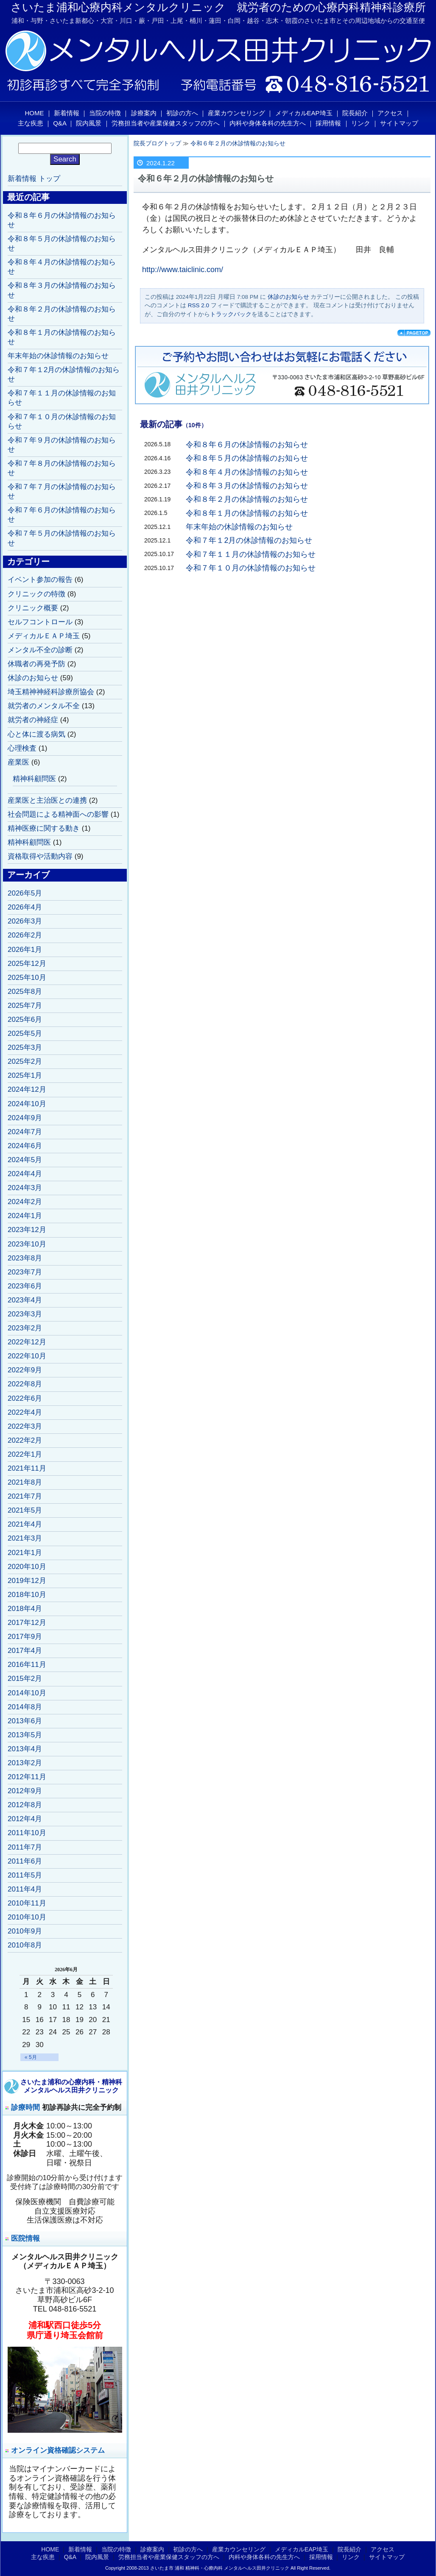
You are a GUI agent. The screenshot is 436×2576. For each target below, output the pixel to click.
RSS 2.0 (198, 305)
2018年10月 (27, 1595)
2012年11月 (27, 1777)
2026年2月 (25, 935)
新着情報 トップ (34, 179)
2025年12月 (27, 964)
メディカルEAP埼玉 (304, 113)
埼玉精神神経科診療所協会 (51, 692)
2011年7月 (25, 1847)
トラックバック (231, 314)
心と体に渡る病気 (36, 734)
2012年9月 (25, 1791)
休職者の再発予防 (36, 664)
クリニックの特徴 (36, 594)
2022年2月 (25, 1440)
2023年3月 (25, 1314)
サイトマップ (399, 123)
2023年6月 (25, 1286)
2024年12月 (27, 1089)
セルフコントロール (40, 622)
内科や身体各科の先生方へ (267, 123)
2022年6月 (25, 1398)
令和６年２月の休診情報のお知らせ (237, 143)
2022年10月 (27, 1356)
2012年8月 (25, 1805)
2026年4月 (25, 907)
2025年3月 (25, 1047)
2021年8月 (25, 1482)
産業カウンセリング (236, 113)
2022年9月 (25, 1370)
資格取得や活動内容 (40, 856)
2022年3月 (25, 1426)
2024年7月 (25, 1132)
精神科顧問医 (34, 779)
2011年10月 (27, 1833)
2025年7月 (25, 1005)
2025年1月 (25, 1075)
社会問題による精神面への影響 (58, 814)
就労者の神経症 (33, 720)
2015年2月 (25, 1679)
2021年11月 (27, 1468)
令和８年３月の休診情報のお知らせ (247, 485)
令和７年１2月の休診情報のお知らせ (249, 540)
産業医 (18, 762)
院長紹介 (355, 113)
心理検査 (22, 748)
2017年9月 (25, 1637)
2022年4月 (25, 1412)
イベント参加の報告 (40, 580)
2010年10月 (27, 1917)
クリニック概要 (33, 608)
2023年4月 (25, 1300)
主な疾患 (30, 123)
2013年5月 (25, 1735)
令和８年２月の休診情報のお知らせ (247, 499)
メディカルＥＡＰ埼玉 (44, 636)
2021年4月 (25, 1524)
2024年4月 (25, 1174)
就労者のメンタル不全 (44, 706)
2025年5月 (25, 1033)
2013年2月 (25, 1763)
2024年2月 (25, 1202)
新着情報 (66, 113)
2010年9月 (25, 1931)
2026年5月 (25, 893)
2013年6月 (25, 1721)
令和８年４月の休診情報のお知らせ (247, 472)
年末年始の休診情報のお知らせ (239, 527)
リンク (360, 123)
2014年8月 (25, 1707)
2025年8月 (25, 992)
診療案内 (144, 113)
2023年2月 (25, 1328)
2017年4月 (25, 1651)
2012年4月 (25, 1819)
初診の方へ (182, 113)
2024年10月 (27, 1104)
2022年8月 (25, 1384)
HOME (34, 113)
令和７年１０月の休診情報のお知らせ (251, 568)
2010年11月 (27, 1903)
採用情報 (328, 123)
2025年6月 (25, 1019)
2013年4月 (25, 1749)
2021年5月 (25, 1510)
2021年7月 (25, 1496)
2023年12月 (27, 1230)
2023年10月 (27, 1244)
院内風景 (88, 123)
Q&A (59, 123)
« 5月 (31, 2057)
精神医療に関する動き (44, 828)
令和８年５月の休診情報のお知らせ (247, 458)
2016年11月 (27, 1665)
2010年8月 (25, 1945)
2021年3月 (25, 1538)
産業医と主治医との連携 (47, 800)
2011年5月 (25, 1875)
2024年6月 (25, 1146)
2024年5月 (25, 1160)
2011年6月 (25, 1861)
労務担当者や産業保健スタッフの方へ (166, 123)
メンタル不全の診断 (40, 650)
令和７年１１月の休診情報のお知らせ (251, 554)
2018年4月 (25, 1609)
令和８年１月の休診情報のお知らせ (247, 513)
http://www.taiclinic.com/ (182, 269)
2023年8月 (25, 1258)
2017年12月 (27, 1623)
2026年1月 (25, 950)
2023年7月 (25, 1272)
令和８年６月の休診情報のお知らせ (247, 444)
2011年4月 (25, 1889)
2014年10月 (27, 1693)
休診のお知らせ (288, 297)
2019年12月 (27, 1581)
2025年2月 (25, 1061)
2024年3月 (25, 1188)
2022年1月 (25, 1454)
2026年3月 (25, 921)
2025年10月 (27, 978)
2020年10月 (27, 1567)
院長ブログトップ (157, 143)
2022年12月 (27, 1342)
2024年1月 (25, 1216)
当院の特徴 (105, 113)
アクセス (390, 113)
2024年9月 (25, 1118)
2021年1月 (25, 1553)
